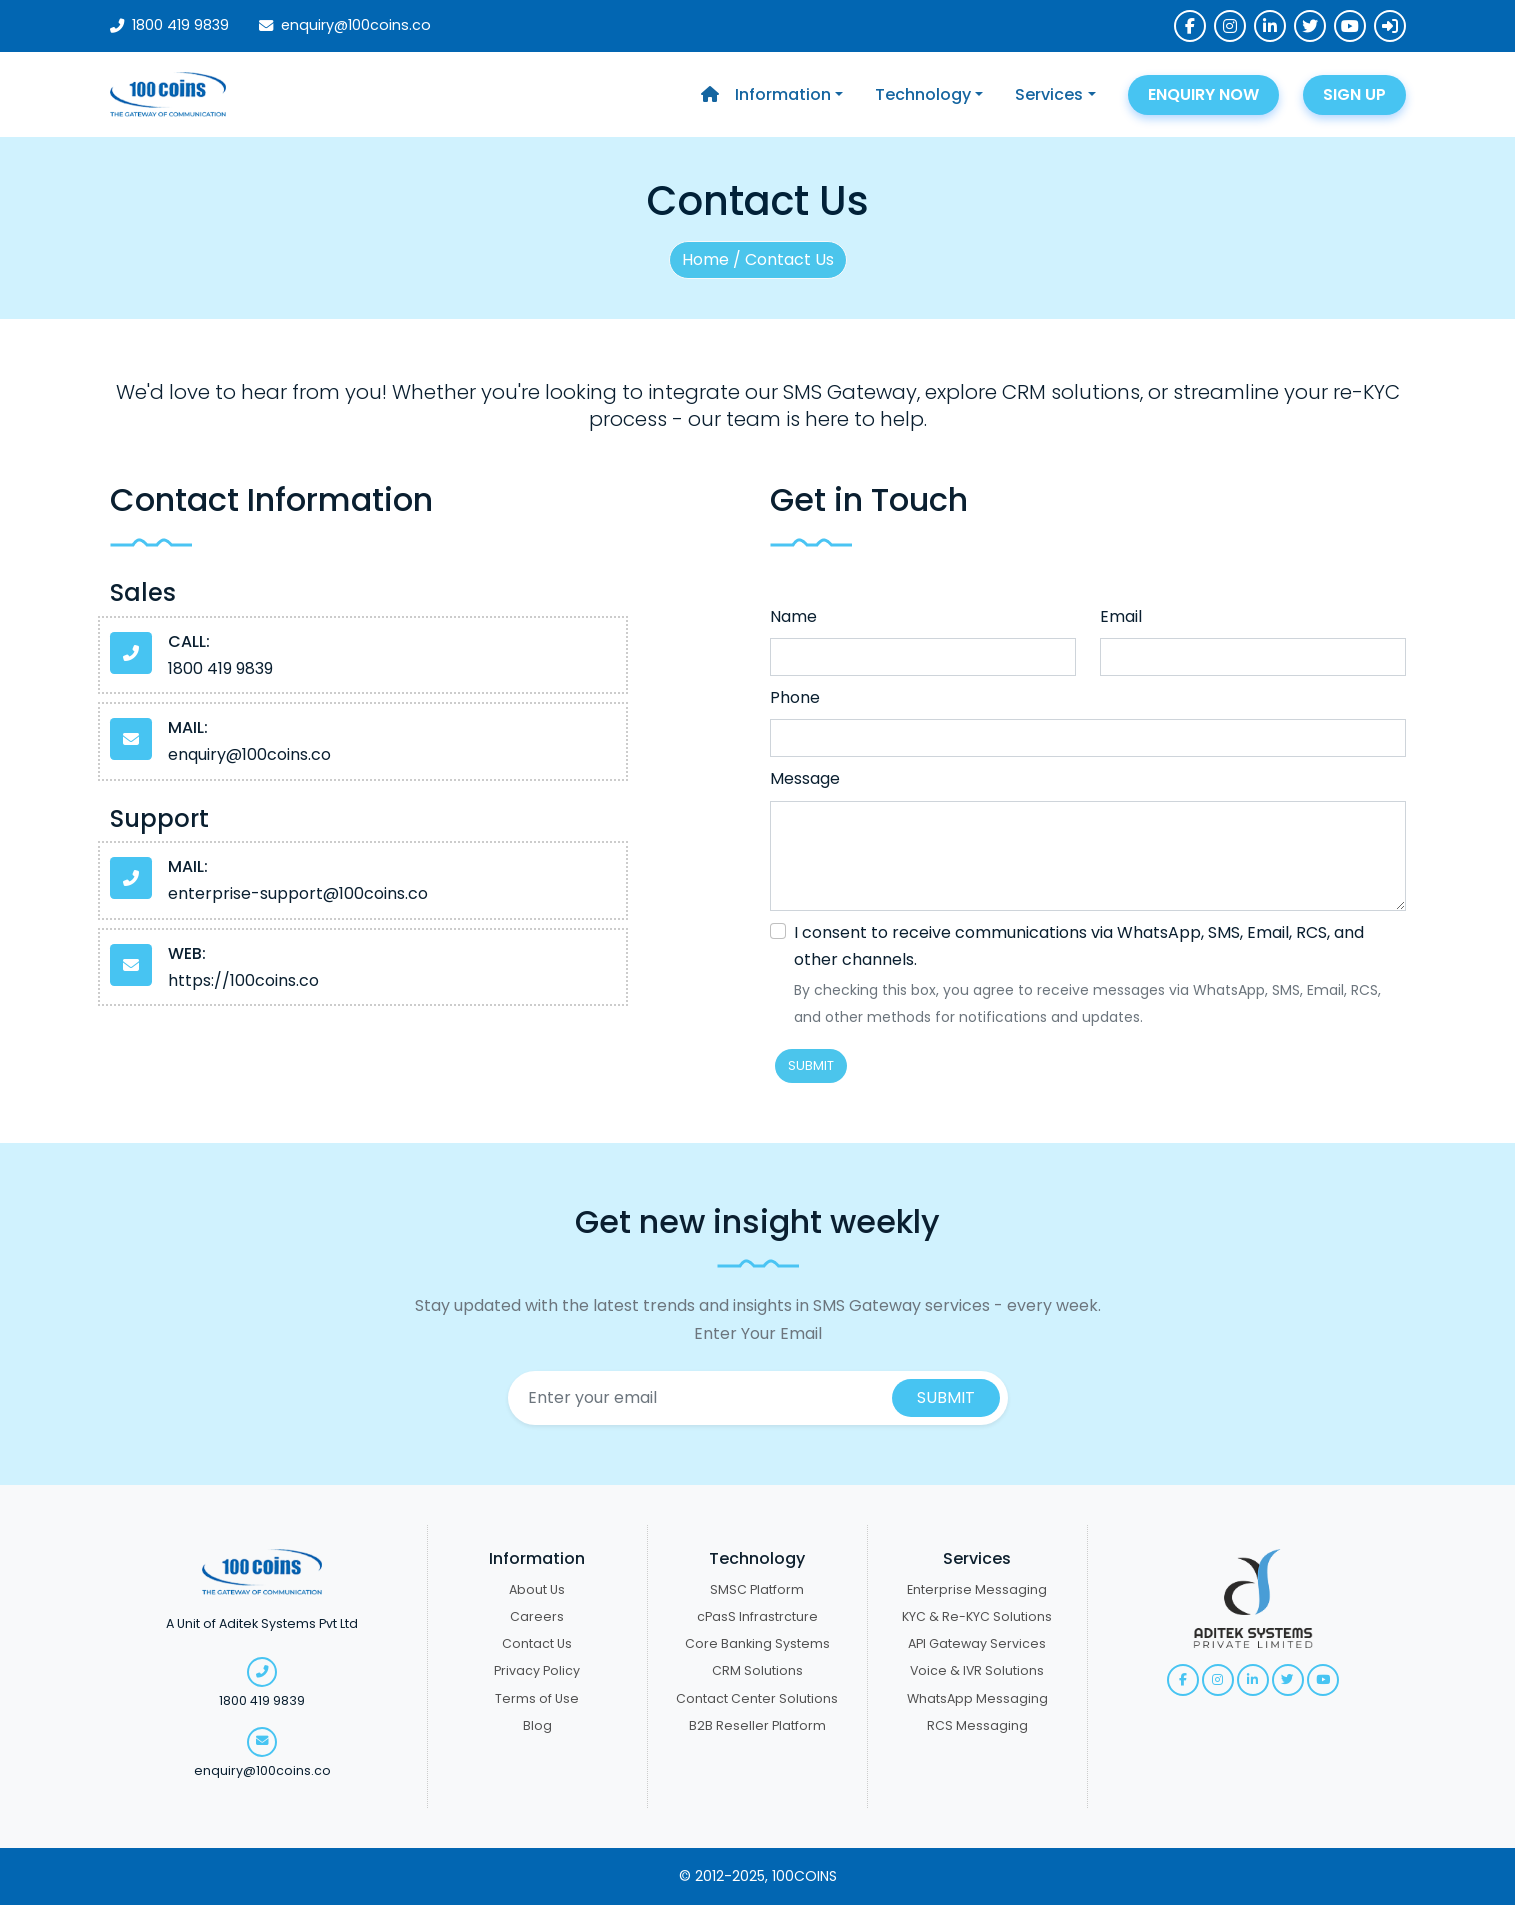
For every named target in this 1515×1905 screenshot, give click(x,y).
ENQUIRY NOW (1203, 94)
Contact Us (537, 1643)
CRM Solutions (757, 1670)
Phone (795, 697)
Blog (537, 1725)
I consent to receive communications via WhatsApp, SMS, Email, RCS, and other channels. (1079, 946)
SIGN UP (1354, 94)
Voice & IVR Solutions (977, 1670)
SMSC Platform (757, 1589)
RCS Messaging (977, 1725)
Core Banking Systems (757, 1643)
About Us (537, 1589)
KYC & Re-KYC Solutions (977, 1616)
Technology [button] (923, 94)
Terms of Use (537, 1698)
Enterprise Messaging (977, 1589)
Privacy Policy (537, 1670)
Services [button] (1049, 94)
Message (805, 778)
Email (1121, 616)
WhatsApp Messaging (977, 1698)
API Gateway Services (977, 1643)
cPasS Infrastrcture (757, 1616)
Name (793, 616)
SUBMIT (811, 1065)
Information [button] (783, 94)
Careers (537, 1616)
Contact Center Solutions (757, 1698)
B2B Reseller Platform (757, 1725)
